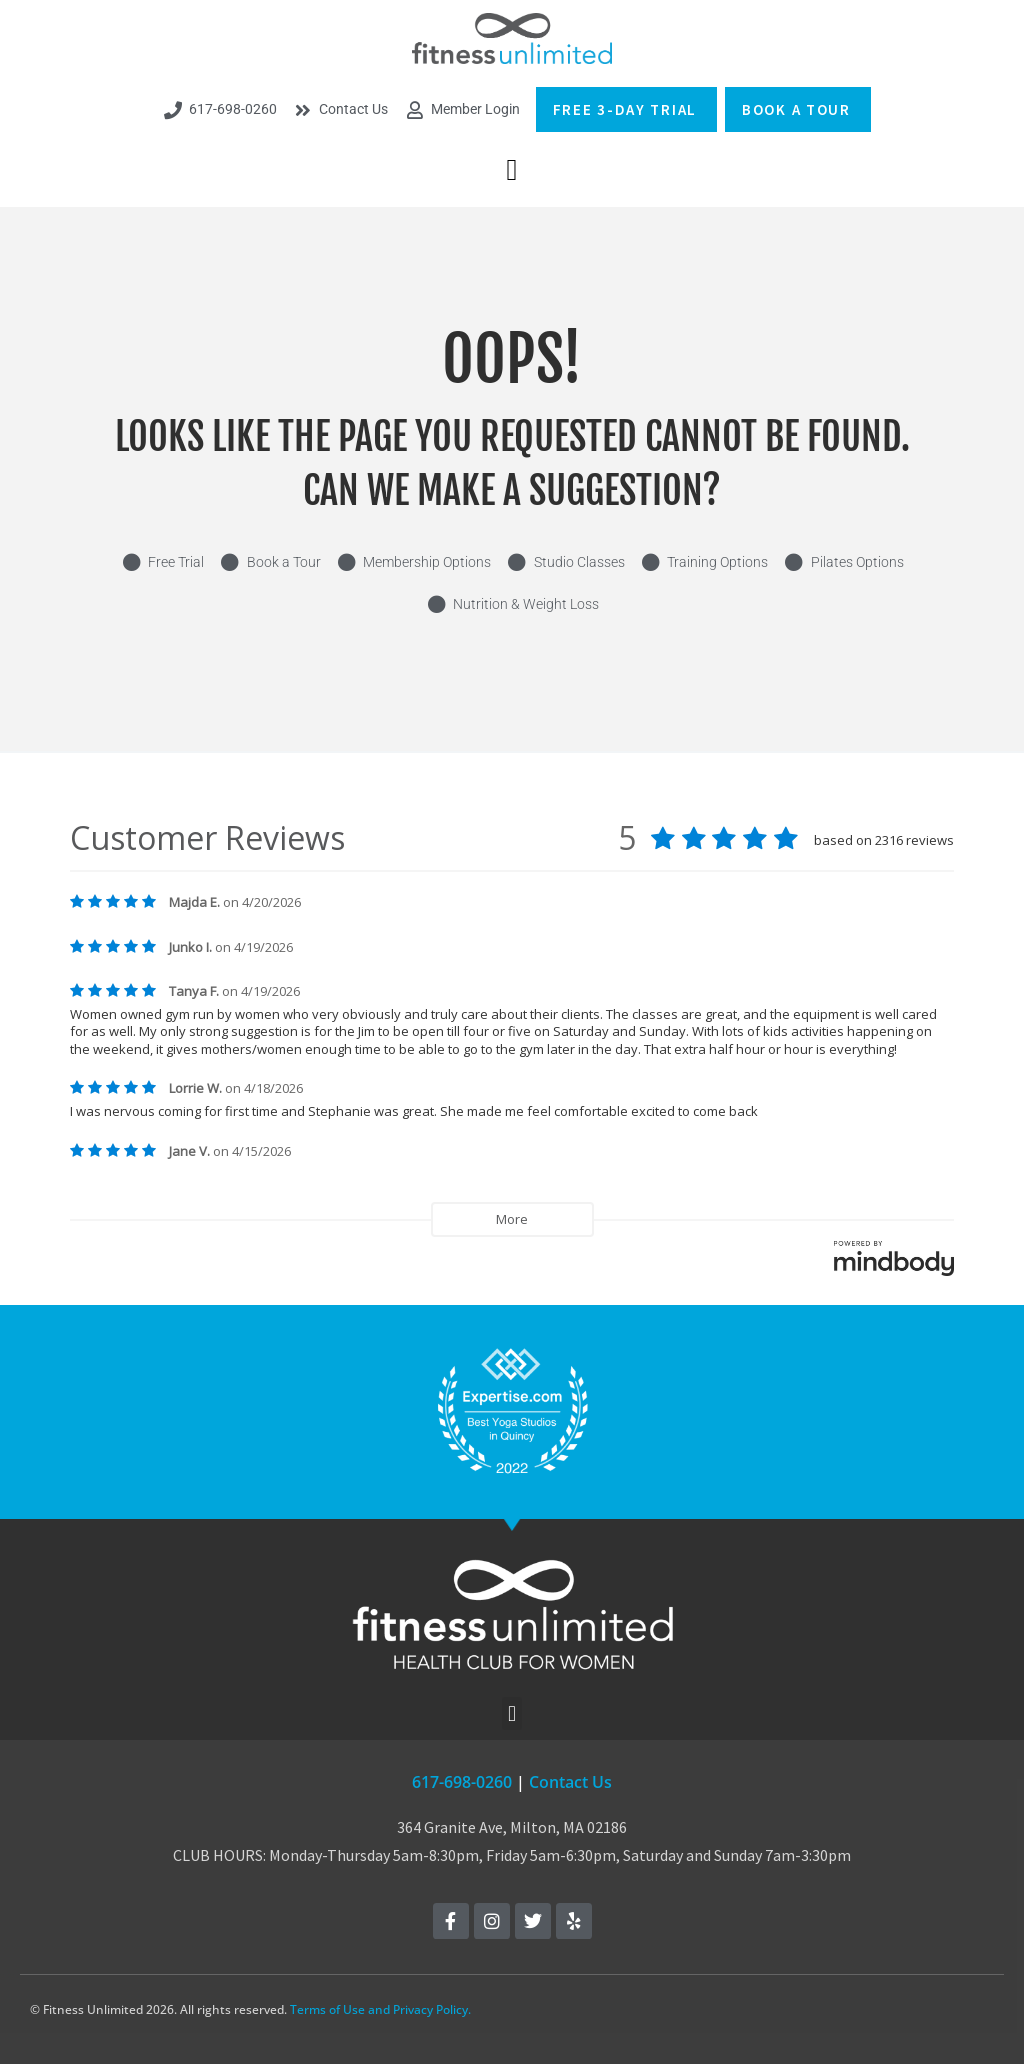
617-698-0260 (462, 1782)
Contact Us (570, 1782)
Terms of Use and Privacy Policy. (380, 2009)
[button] (512, 169)
